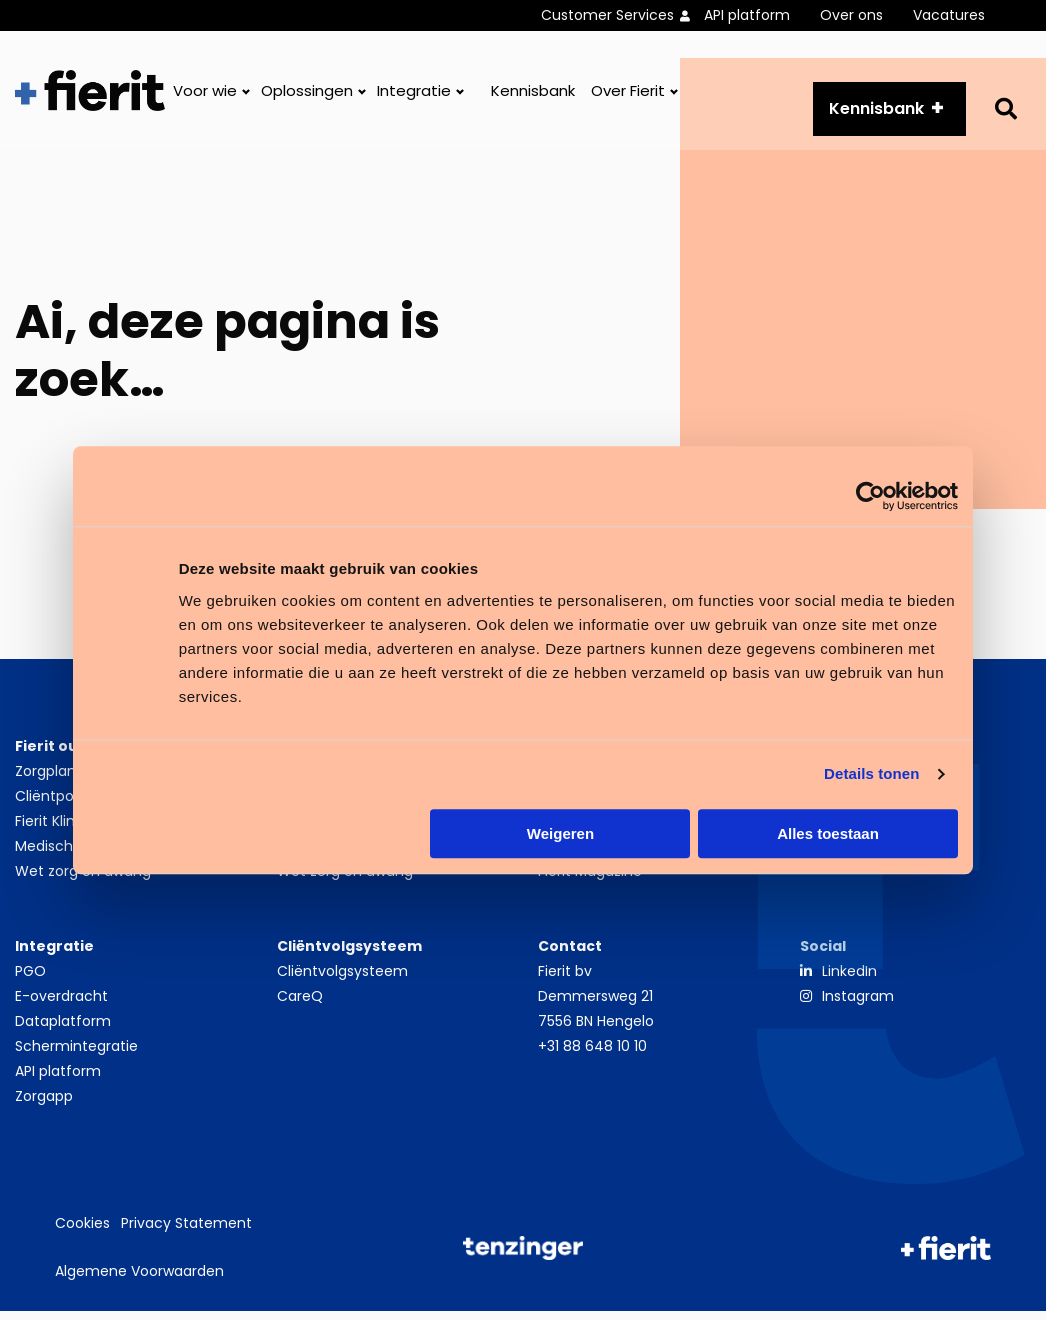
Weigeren (560, 833)
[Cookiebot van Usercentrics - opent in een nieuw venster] (870, 496)
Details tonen (871, 773)
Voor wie (205, 95)
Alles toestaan (828, 833)
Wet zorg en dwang (83, 880)
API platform (747, 15)
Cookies (82, 1233)
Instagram (858, 1005)
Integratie (414, 95)
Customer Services (607, 15)
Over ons (851, 15)
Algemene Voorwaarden (139, 1280)
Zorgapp (44, 1105)
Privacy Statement (186, 1233)
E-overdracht (61, 1005)
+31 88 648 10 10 (592, 1055)
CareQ (300, 1005)
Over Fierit (628, 95)
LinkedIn (849, 980)
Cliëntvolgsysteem (342, 980)
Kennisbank (533, 95)
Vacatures (949, 15)
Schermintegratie (76, 1055)
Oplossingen (307, 95)
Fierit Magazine (590, 880)
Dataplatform (63, 1030)
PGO (30, 980)
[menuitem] (622, 15)
